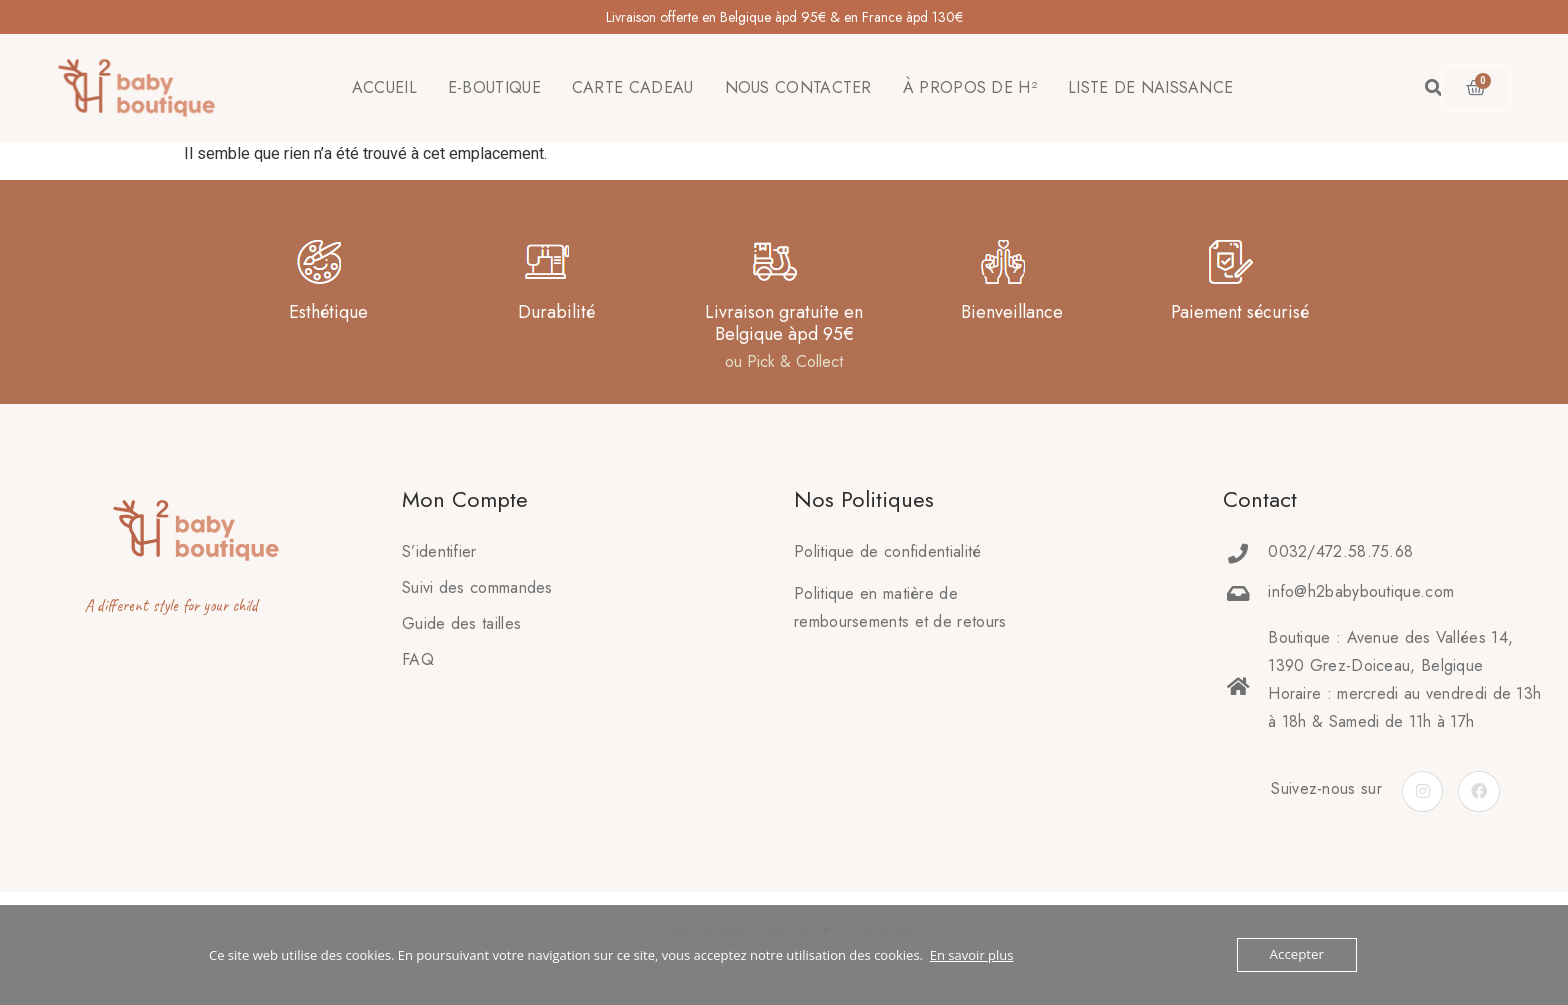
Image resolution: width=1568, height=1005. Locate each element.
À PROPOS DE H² (970, 87)
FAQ (418, 659)
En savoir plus (972, 955)
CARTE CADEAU (633, 87)
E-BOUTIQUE (494, 87)
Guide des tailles (461, 623)
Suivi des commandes (477, 587)
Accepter (1297, 955)
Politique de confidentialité (887, 551)
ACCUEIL (384, 87)
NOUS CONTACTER (798, 87)
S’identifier (439, 551)
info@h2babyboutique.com (1361, 591)
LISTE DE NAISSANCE (1150, 87)
